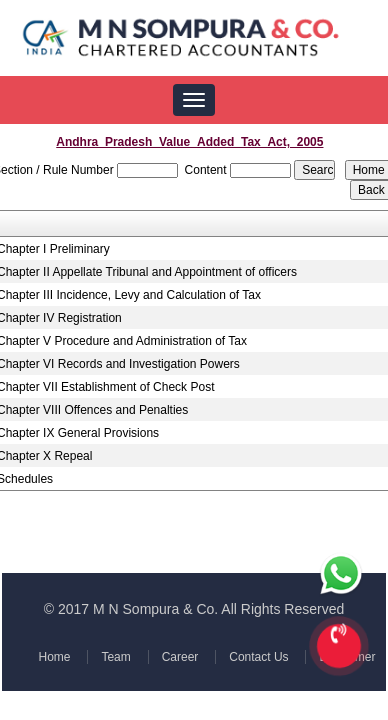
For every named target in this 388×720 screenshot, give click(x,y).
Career (179, 657)
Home (56, 657)
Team (116, 657)
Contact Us (256, 657)
